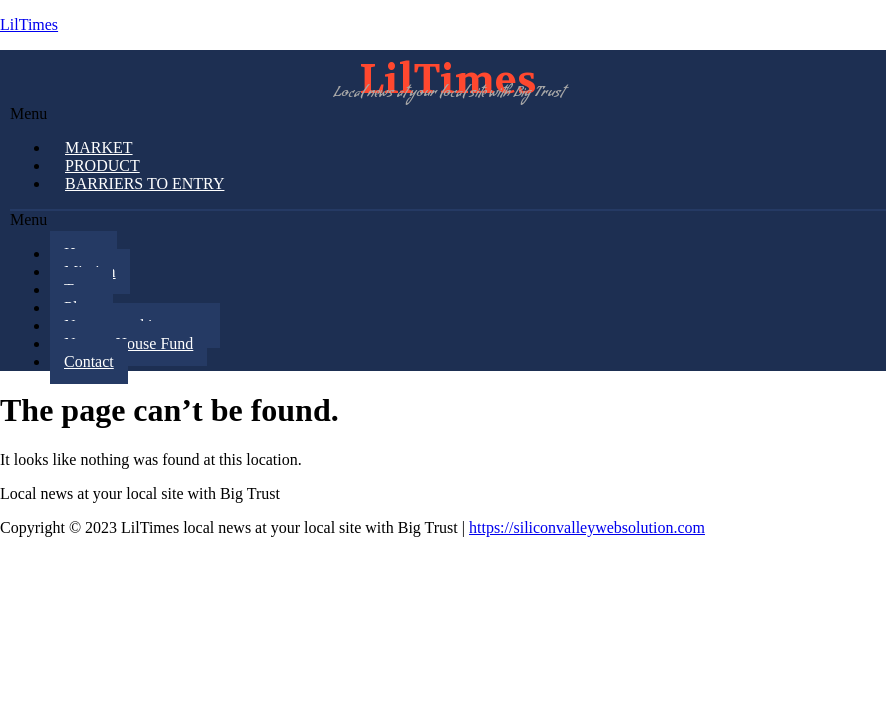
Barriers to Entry (144, 183)
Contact (89, 361)
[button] (448, 114)
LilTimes (29, 24)
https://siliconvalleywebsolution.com (587, 527)
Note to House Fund (128, 343)
